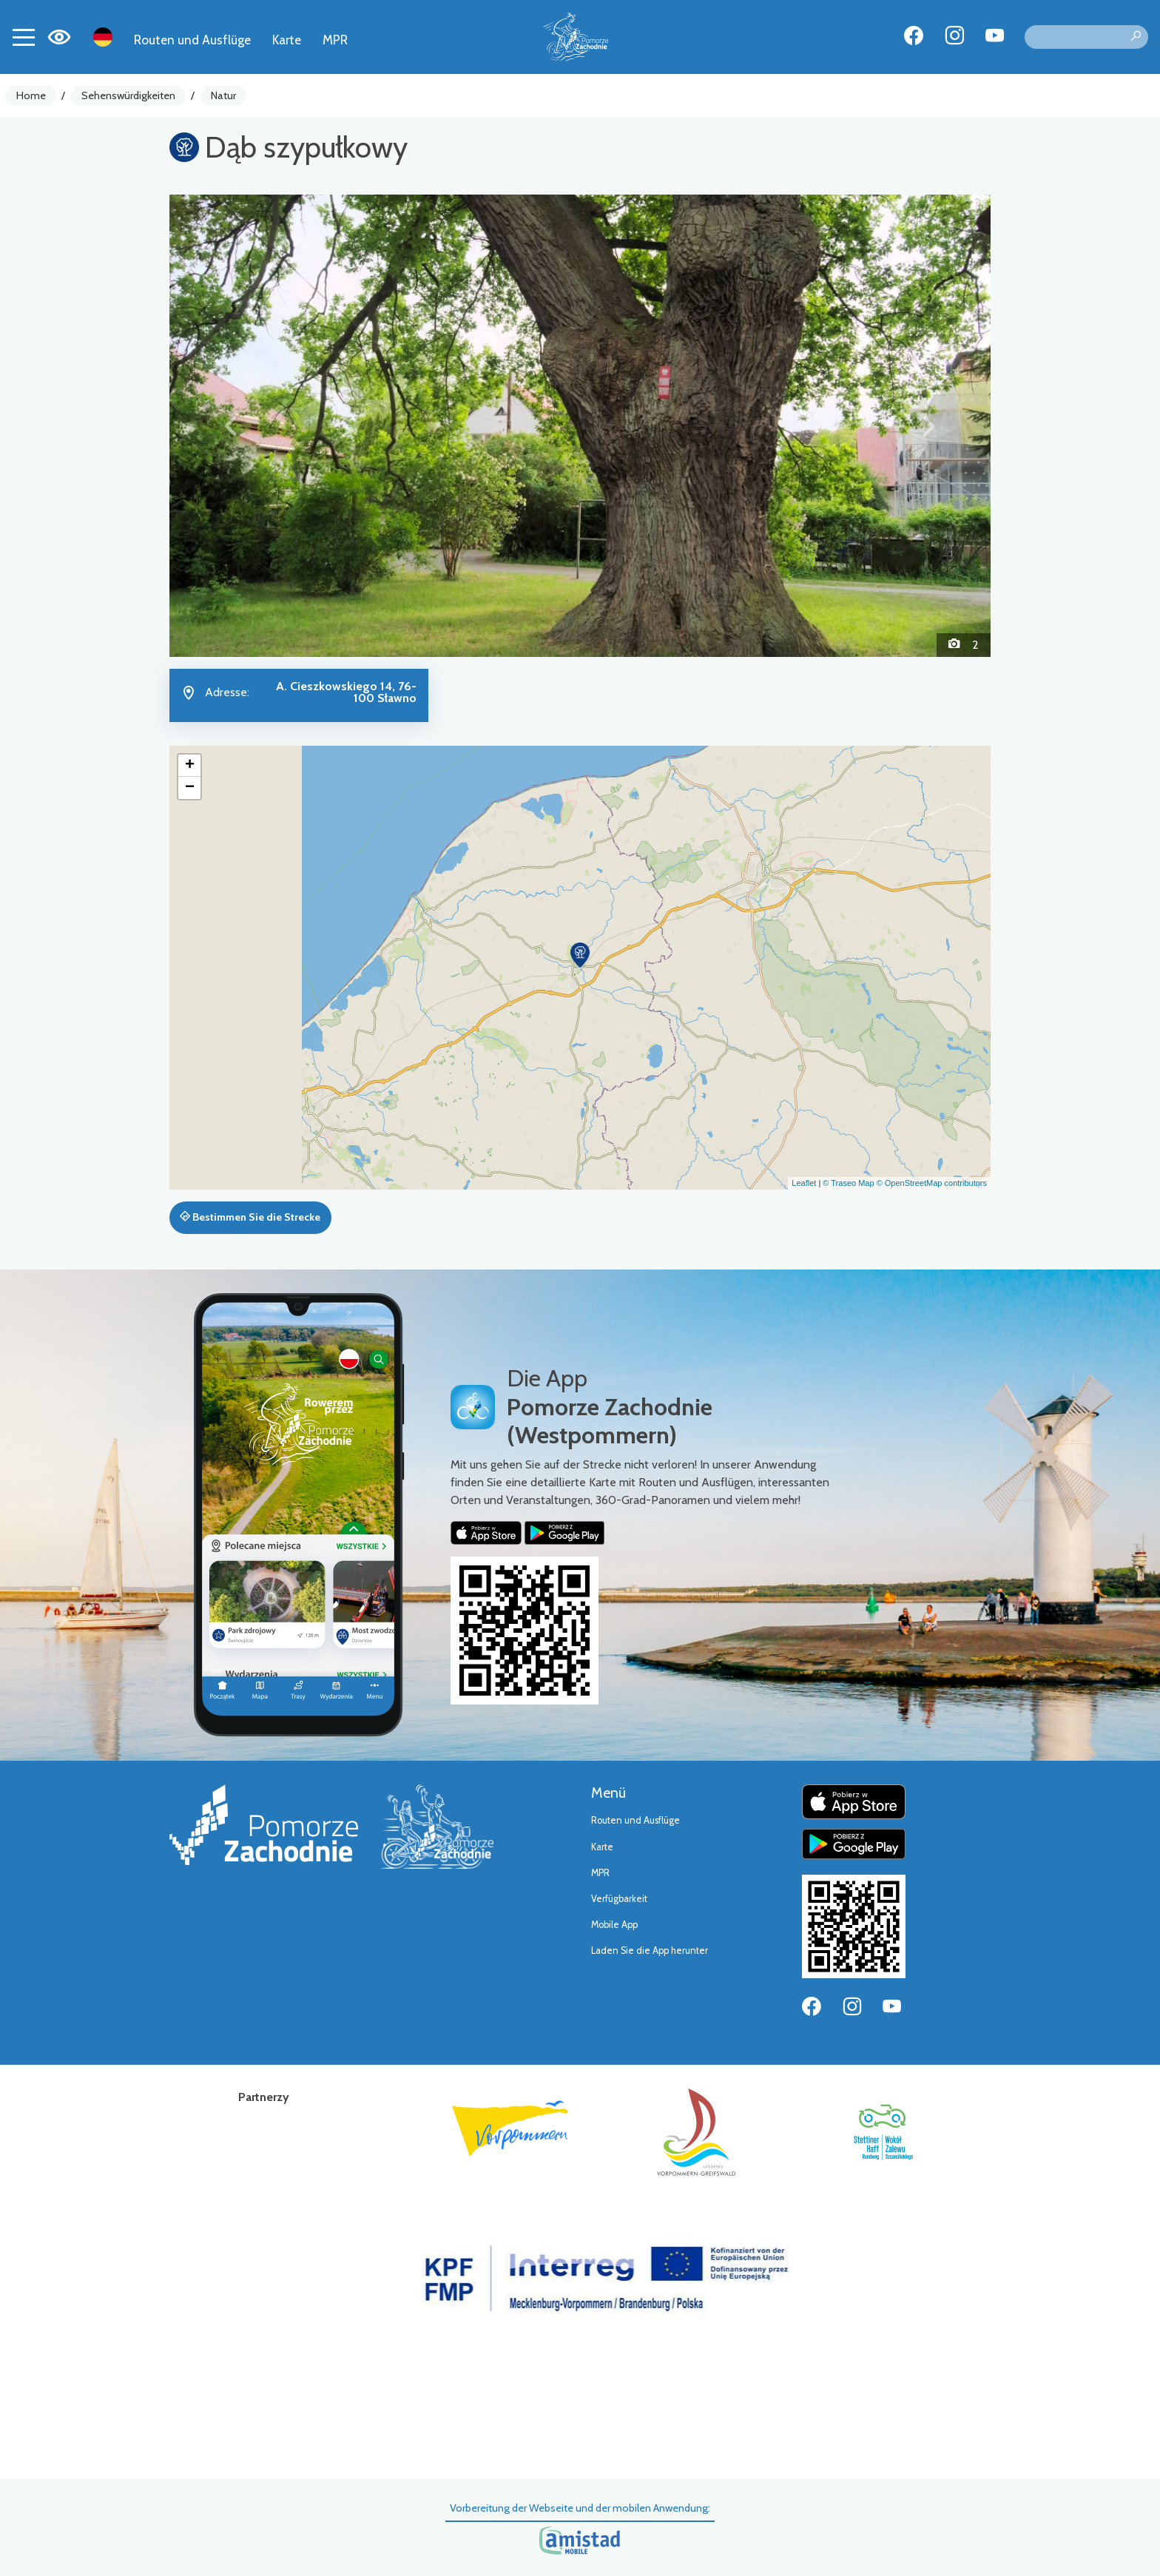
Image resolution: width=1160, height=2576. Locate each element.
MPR (335, 39)
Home (31, 95)
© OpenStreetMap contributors (932, 1183)
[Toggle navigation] (24, 37)
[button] (231, 425)
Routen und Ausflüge (192, 39)
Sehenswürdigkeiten (128, 95)
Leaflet (804, 1183)
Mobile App (614, 1924)
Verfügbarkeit (619, 1898)
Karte (286, 39)
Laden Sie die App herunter (649, 1950)
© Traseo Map (848, 1183)
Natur (223, 95)
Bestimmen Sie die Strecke (250, 1217)
